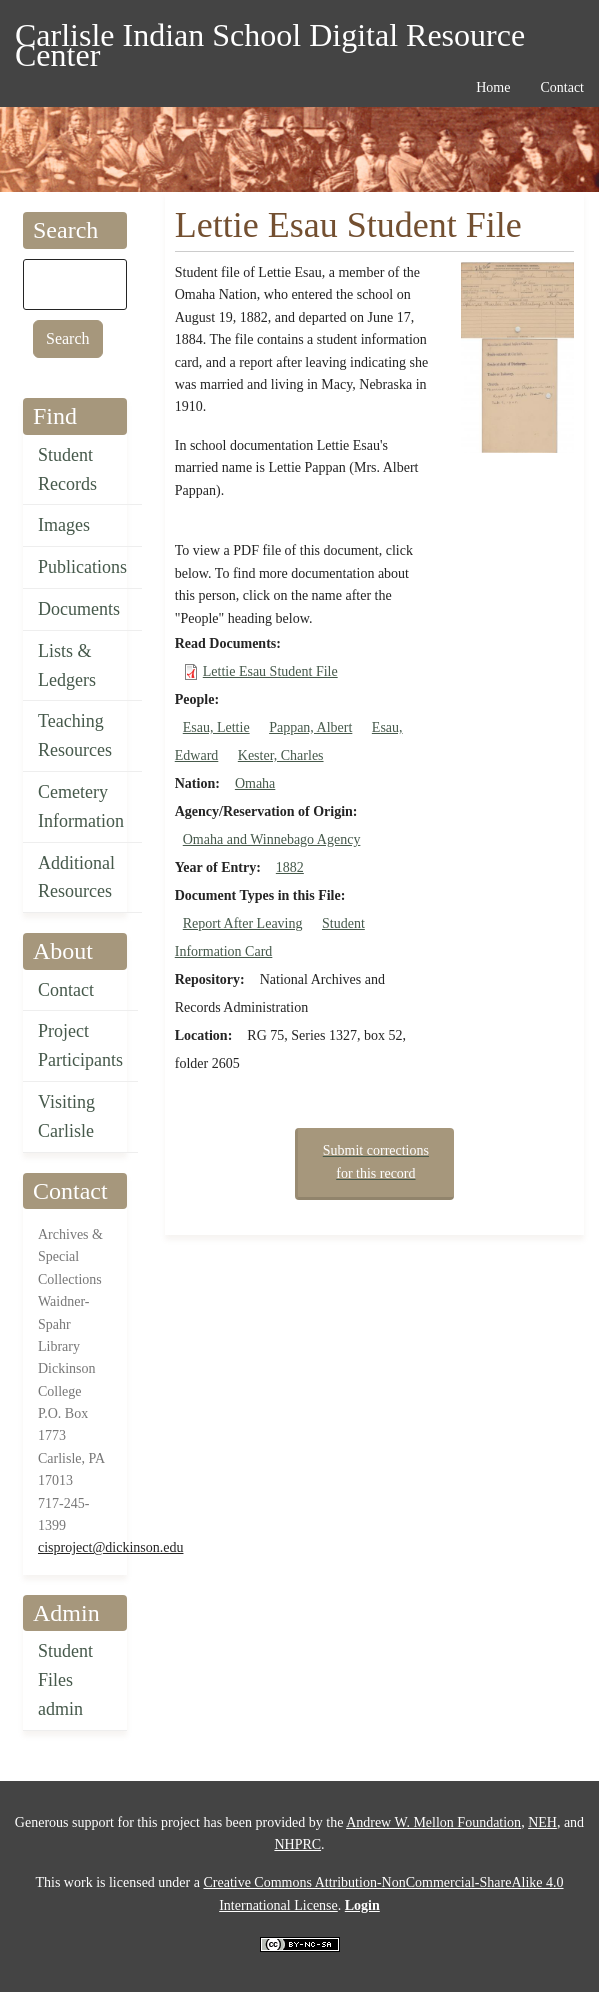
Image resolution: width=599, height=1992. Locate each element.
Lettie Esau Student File (270, 671)
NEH (542, 1822)
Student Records (67, 469)
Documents (79, 609)
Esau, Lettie (216, 727)
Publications (82, 567)
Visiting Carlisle (66, 1116)
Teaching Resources (75, 735)
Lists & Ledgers (67, 665)
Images (64, 525)
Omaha (255, 783)
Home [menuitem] (493, 87)
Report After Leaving (243, 923)
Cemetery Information (81, 806)
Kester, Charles (281, 755)
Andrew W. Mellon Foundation (433, 1822)
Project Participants (80, 1045)
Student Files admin (65, 1680)
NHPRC (297, 1844)
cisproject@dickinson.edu (110, 1547)
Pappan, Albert (310, 727)
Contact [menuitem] (562, 87)
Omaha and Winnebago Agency (272, 839)
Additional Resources (76, 877)
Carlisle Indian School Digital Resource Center (270, 38)
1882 (290, 867)
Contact (66, 990)
